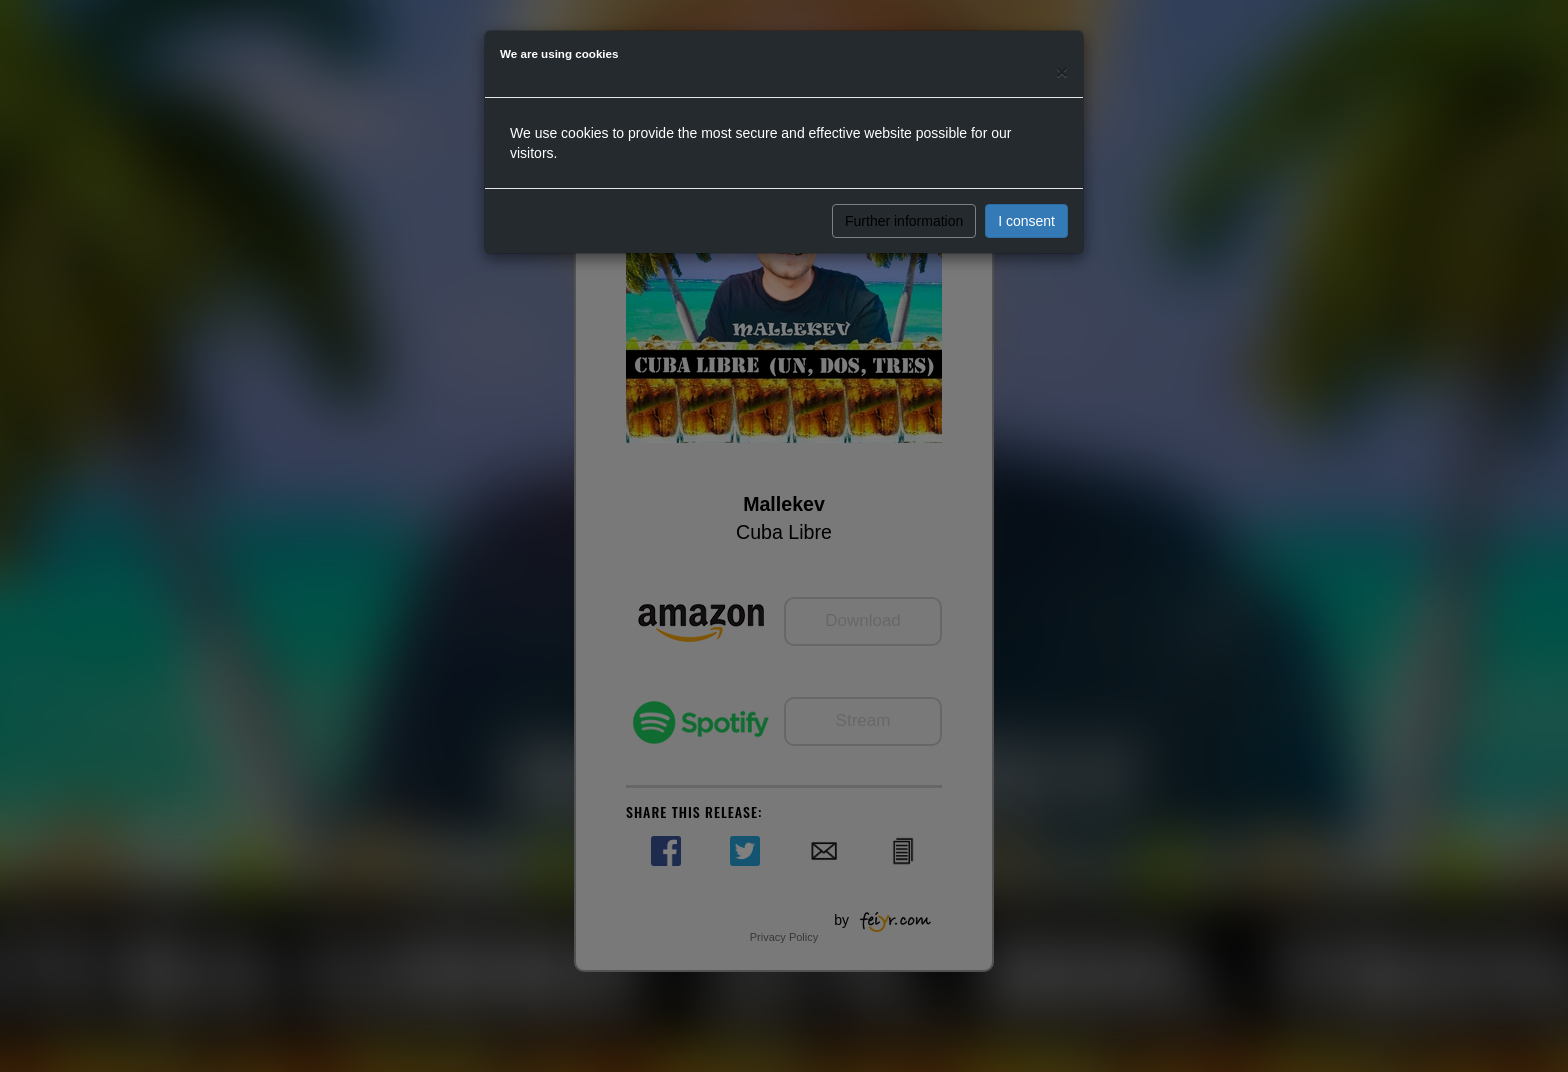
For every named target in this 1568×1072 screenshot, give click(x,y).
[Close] (1062, 71)
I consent (1026, 221)
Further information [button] (904, 221)
